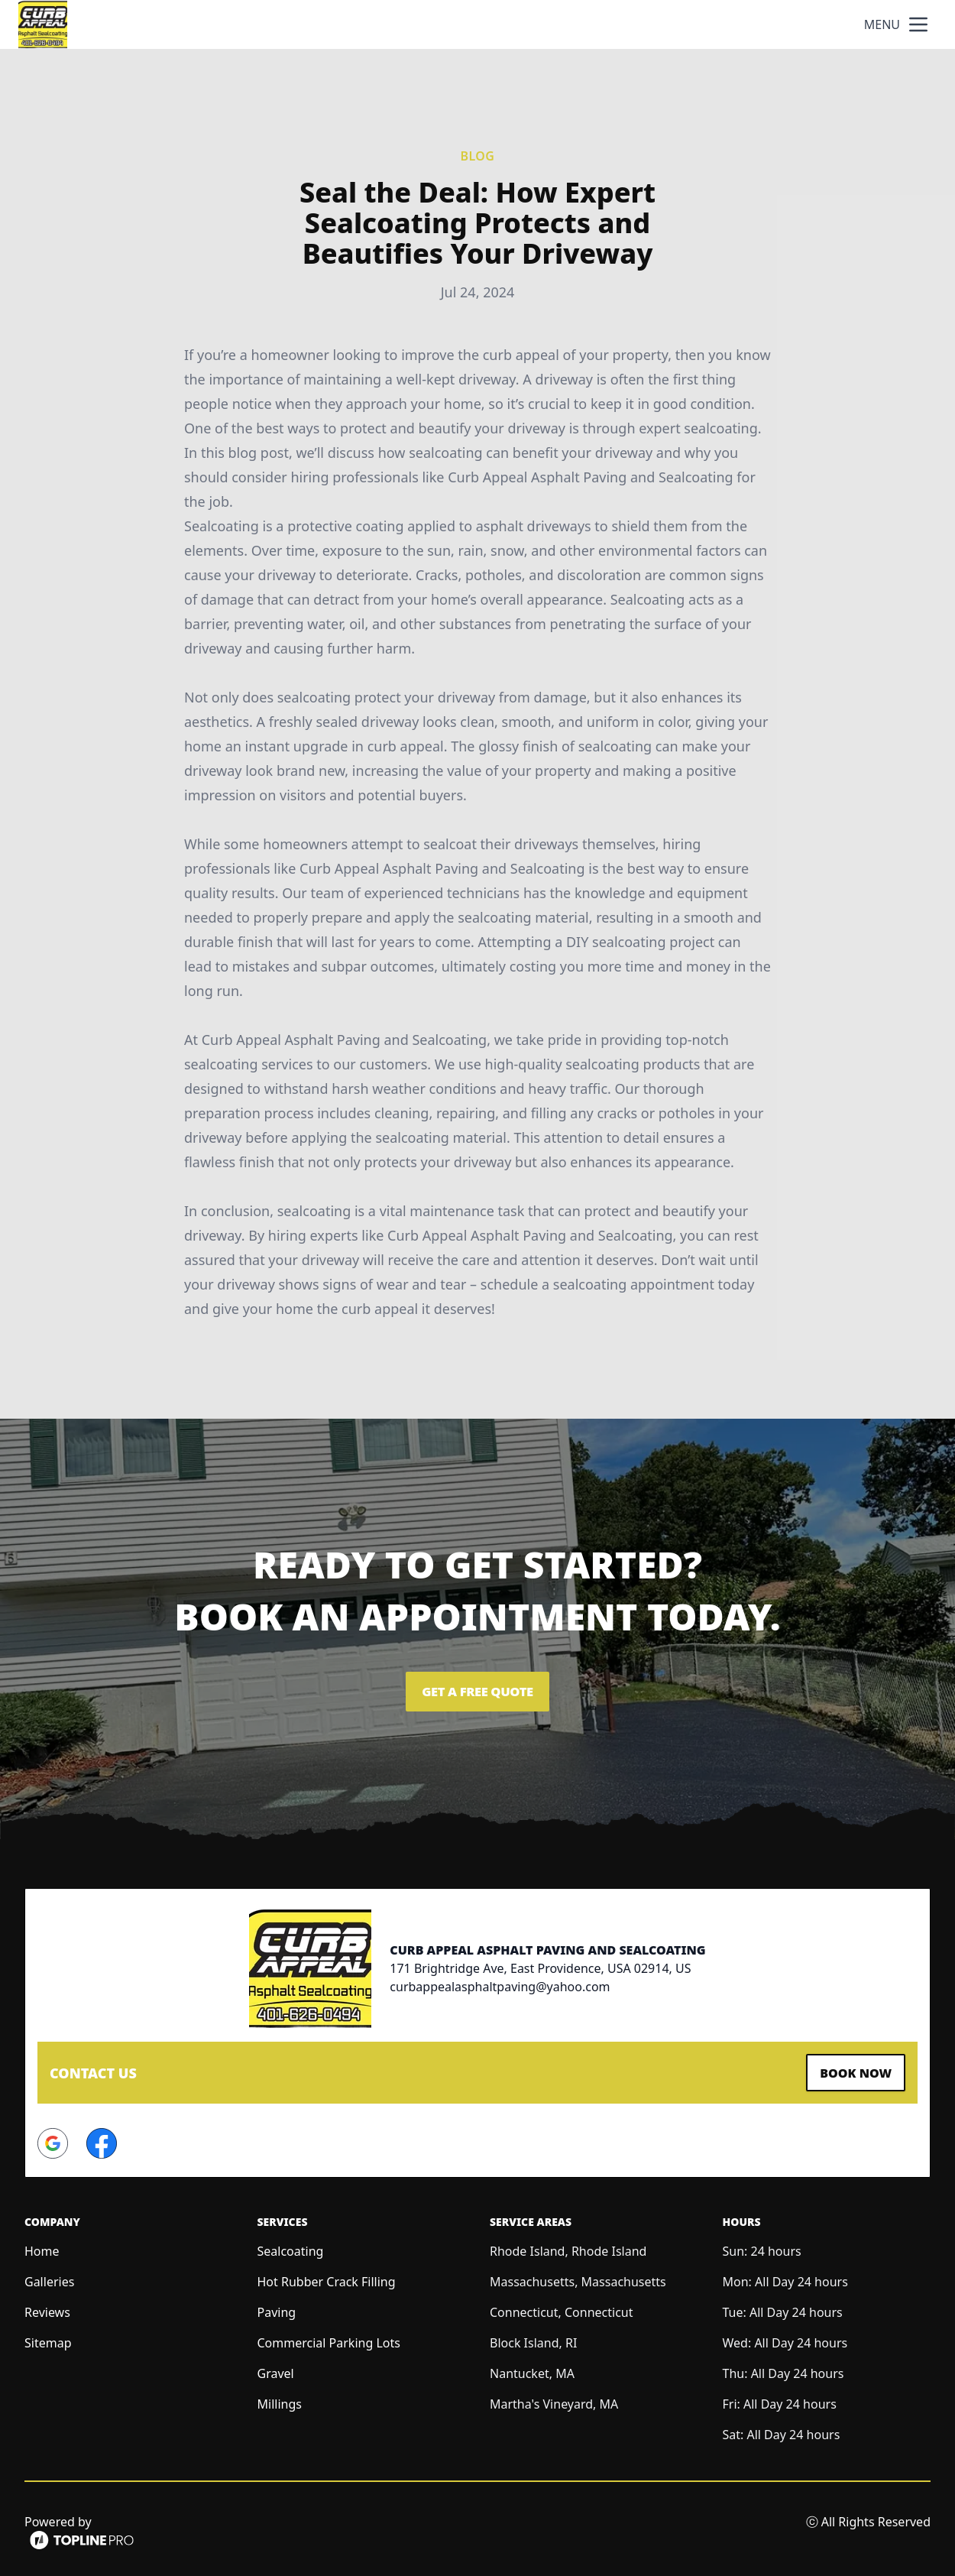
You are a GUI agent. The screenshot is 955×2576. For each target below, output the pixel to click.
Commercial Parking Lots (328, 2339)
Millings (279, 2400)
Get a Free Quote (477, 1691)
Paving (276, 2308)
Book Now (849, 2070)
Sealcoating (290, 2247)
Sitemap (48, 2339)
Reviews (47, 2308)
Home (42, 2247)
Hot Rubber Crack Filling (326, 2277)
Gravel (275, 2369)
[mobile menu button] (918, 24)
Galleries (49, 2277)
